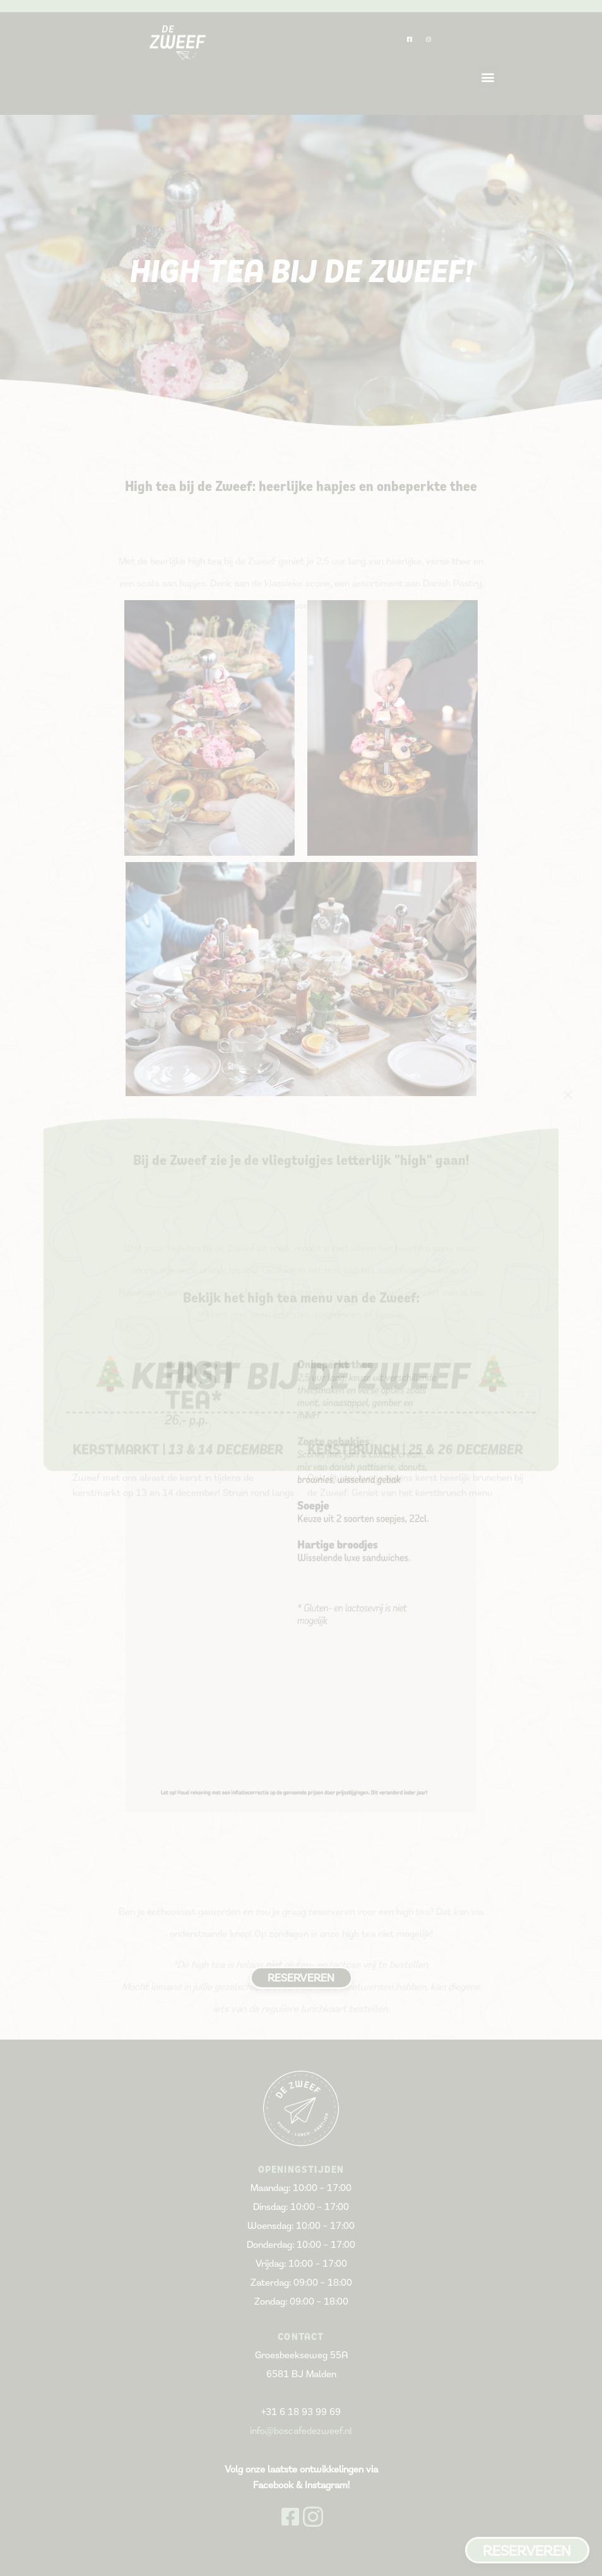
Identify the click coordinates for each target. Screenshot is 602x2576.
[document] (301, 1288)
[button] (568, 1095)
